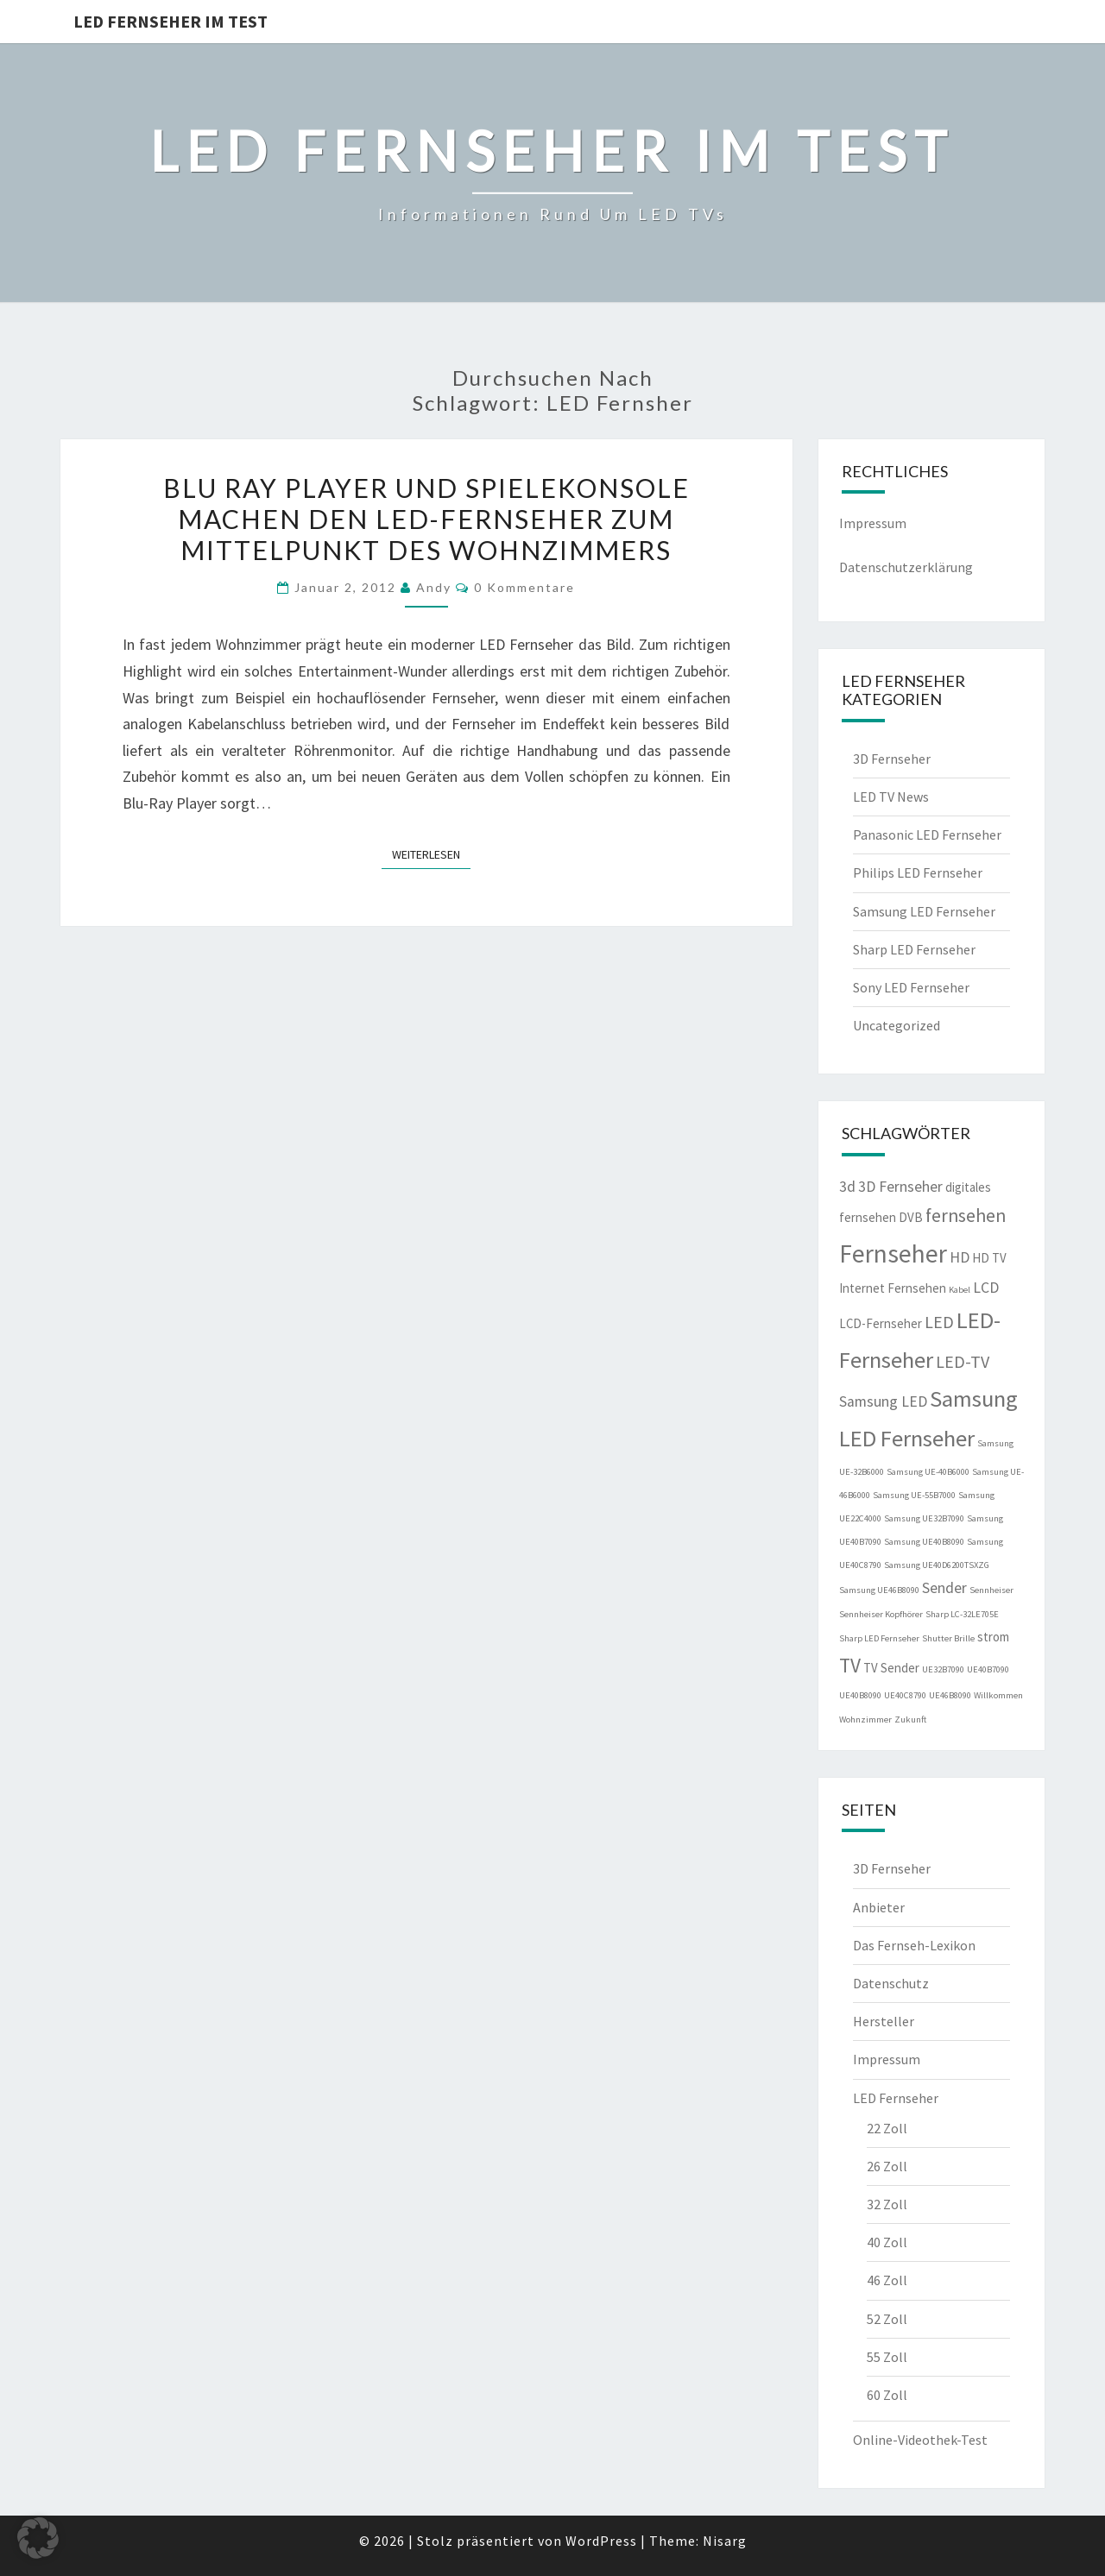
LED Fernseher (895, 2098)
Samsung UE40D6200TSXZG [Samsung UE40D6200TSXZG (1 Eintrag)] (936, 1565)
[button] (38, 2538)
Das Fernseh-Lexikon (914, 1945)
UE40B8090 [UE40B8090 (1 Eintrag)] (860, 1695)
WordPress (601, 2540)
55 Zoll (887, 2356)
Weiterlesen (431, 853)
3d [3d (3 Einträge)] (847, 1186)
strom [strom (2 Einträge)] (993, 1636)
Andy (433, 587)
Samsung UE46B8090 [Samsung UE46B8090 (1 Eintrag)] (879, 1590)
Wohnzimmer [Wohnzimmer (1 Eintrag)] (865, 1719)
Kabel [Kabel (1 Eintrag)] (959, 1289)
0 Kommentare (524, 587)
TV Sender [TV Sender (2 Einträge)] (891, 1668)
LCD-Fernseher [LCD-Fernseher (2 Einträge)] (880, 1323)
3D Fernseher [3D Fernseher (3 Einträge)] (900, 1186)
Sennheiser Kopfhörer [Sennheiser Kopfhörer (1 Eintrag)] (881, 1614)
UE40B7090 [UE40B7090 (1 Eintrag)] (988, 1669)
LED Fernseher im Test (170, 21)
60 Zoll (887, 2394)
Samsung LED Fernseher (924, 911)
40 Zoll (887, 2242)
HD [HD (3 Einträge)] (959, 1257)
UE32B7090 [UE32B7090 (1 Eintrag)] (943, 1669)
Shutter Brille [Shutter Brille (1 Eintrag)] (948, 1638)
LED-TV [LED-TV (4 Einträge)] (962, 1361)
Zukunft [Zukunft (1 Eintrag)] (910, 1719)
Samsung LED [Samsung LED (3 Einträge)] (883, 1401)
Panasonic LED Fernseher (927, 834)
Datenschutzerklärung (906, 567)
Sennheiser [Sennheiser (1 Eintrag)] (991, 1590)
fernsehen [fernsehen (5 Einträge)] (965, 1215)
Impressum (872, 523)
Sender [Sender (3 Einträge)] (944, 1587)
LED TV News (891, 796)
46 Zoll (887, 2280)
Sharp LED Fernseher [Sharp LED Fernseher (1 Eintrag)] (879, 1638)
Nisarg (725, 2540)
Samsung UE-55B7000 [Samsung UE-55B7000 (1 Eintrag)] (914, 1495)
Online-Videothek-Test (920, 2439)
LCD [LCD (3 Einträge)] (986, 1287)
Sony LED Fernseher (911, 987)
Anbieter (879, 1907)
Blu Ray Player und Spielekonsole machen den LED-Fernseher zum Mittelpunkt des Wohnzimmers (426, 518)
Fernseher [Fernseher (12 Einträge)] (893, 1253)
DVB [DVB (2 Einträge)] (911, 1217)
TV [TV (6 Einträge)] (850, 1665)
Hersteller (883, 2021)
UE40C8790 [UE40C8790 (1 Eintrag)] (905, 1695)
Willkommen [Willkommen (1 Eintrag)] (998, 1695)
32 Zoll (887, 2204)
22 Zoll (887, 2128)
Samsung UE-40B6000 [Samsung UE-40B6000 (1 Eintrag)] (928, 1471)
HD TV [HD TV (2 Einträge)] (989, 1258)
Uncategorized (896, 1025)
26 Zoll (887, 2166)
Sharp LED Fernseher (914, 949)
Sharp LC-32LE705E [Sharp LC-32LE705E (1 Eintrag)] (962, 1614)
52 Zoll (887, 2318)
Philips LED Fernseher (917, 872)
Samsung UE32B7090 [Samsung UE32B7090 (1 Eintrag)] (924, 1518)
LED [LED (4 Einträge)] (939, 1321)
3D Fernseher (892, 758)
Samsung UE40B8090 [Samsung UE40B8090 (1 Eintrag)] (924, 1541)
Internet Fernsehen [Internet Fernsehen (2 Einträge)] (892, 1288)
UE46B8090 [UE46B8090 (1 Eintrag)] (950, 1695)
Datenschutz (891, 1983)
